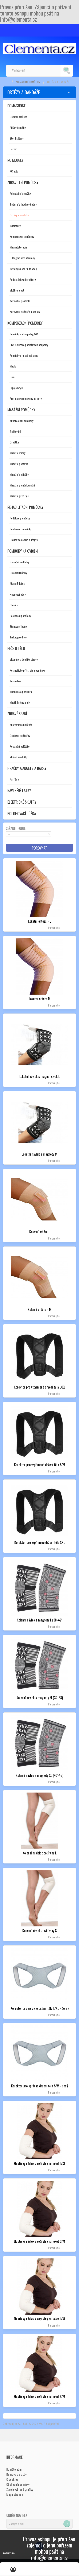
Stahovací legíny (18, 626)
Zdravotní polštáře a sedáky (25, 311)
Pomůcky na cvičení (22, 551)
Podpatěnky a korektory (23, 279)
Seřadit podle (15, 828)
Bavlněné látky (19, 790)
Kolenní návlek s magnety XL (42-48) (39, 1775)
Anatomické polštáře (21, 724)
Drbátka (14, 442)
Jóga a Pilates (17, 583)
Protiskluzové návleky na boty (26, 398)
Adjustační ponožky (20, 193)
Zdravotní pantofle (20, 301)
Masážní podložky (19, 474)
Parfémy (14, 779)
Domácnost (16, 105)
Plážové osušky (17, 127)
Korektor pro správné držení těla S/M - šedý (39, 2085)
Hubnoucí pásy (17, 594)
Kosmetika (15, 681)
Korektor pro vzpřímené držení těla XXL (39, 1542)
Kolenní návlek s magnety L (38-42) (39, 1620)
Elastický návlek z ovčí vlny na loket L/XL (39, 2163)
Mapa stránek (14, 2494)
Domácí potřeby (18, 116)
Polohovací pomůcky (20, 529)
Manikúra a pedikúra (21, 691)
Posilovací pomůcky (20, 615)
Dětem (13, 149)
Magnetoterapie (18, 247)
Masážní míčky (17, 453)
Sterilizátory (16, 138)
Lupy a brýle (16, 388)
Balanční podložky (19, 562)
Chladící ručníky (18, 572)
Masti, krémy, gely (19, 702)
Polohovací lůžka (21, 813)
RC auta (14, 171)
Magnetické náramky (23, 258)
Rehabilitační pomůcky (25, 507)
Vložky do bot (17, 290)
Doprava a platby (16, 2474)
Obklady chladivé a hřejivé (24, 539)
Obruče (14, 605)
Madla (13, 366)
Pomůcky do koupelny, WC (24, 334)
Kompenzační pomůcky (25, 323)
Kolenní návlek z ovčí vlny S (39, 1930)
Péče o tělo (16, 648)
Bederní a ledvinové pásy (23, 204)
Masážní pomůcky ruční (22, 485)
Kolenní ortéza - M (39, 1309)
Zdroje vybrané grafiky (19, 2489)
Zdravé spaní (17, 713)
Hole (12, 377)
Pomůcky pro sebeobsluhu (24, 355)
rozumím (9, 2553)
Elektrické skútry (21, 802)
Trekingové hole (18, 637)
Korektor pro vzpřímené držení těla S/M (39, 1464)
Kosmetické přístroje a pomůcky (27, 670)
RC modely (15, 160)
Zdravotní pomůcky (28, 82)
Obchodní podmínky (17, 2484)
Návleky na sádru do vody (23, 269)
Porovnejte (54, 927)
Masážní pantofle (19, 464)
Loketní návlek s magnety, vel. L (39, 1076)
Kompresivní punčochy (22, 236)
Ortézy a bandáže (19, 215)
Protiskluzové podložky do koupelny (29, 345)
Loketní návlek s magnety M (39, 1154)
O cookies (12, 2479)
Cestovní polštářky (20, 735)
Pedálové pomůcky (20, 518)
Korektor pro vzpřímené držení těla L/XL (39, 1387)
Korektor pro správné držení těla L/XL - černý (40, 2008)
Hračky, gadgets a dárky (26, 768)
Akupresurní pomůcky (21, 420)
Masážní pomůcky (21, 409)
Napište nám (13, 2469)
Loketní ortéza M (39, 998)
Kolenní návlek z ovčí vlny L (39, 1853)
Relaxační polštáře (19, 746)
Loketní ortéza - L (39, 921)
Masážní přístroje (19, 496)
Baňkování (15, 431)
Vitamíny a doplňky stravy (23, 659)
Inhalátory (15, 226)
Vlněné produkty (18, 757)
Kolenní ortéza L (39, 1231)
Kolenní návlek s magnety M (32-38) (39, 1697)
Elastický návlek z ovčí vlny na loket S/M (39, 2241)
